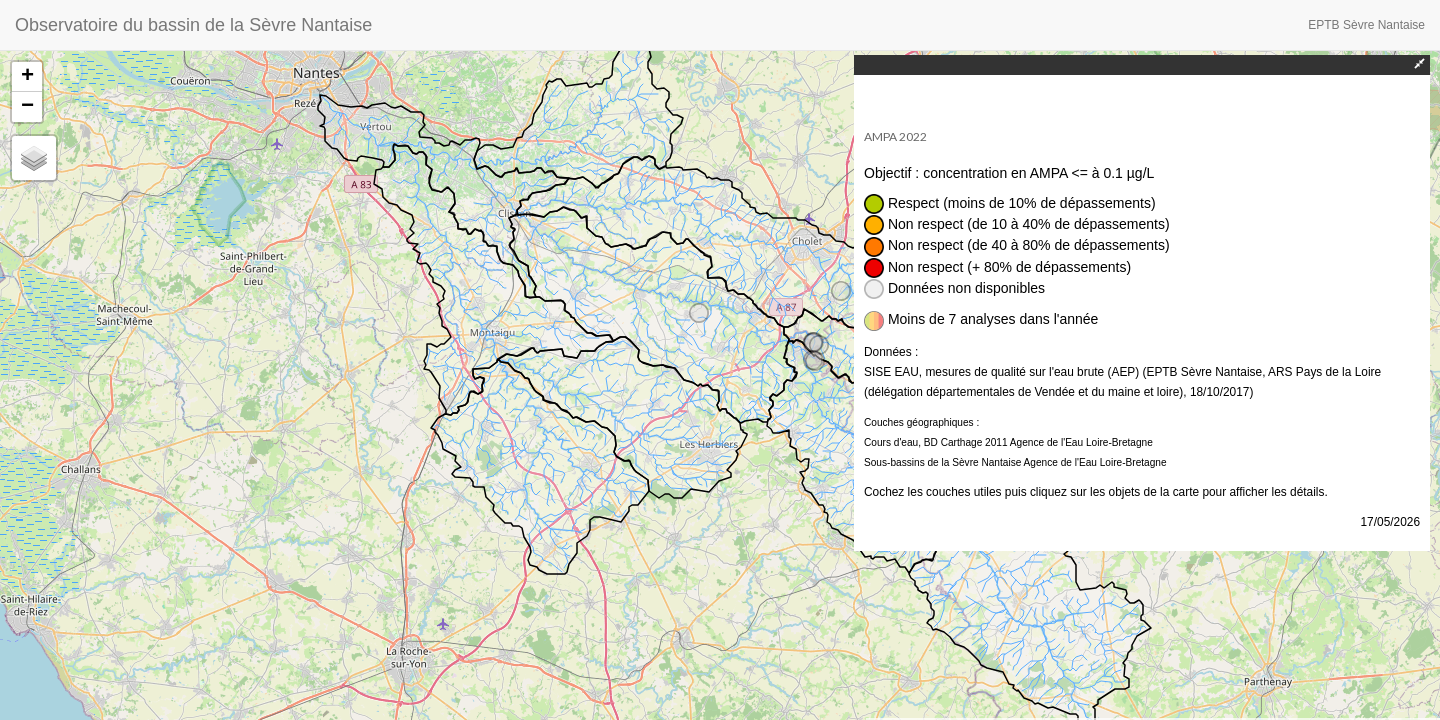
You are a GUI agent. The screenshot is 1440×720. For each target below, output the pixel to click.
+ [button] (27, 77)
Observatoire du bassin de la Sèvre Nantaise (193, 25)
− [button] (27, 107)
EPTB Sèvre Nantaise (1366, 25)
